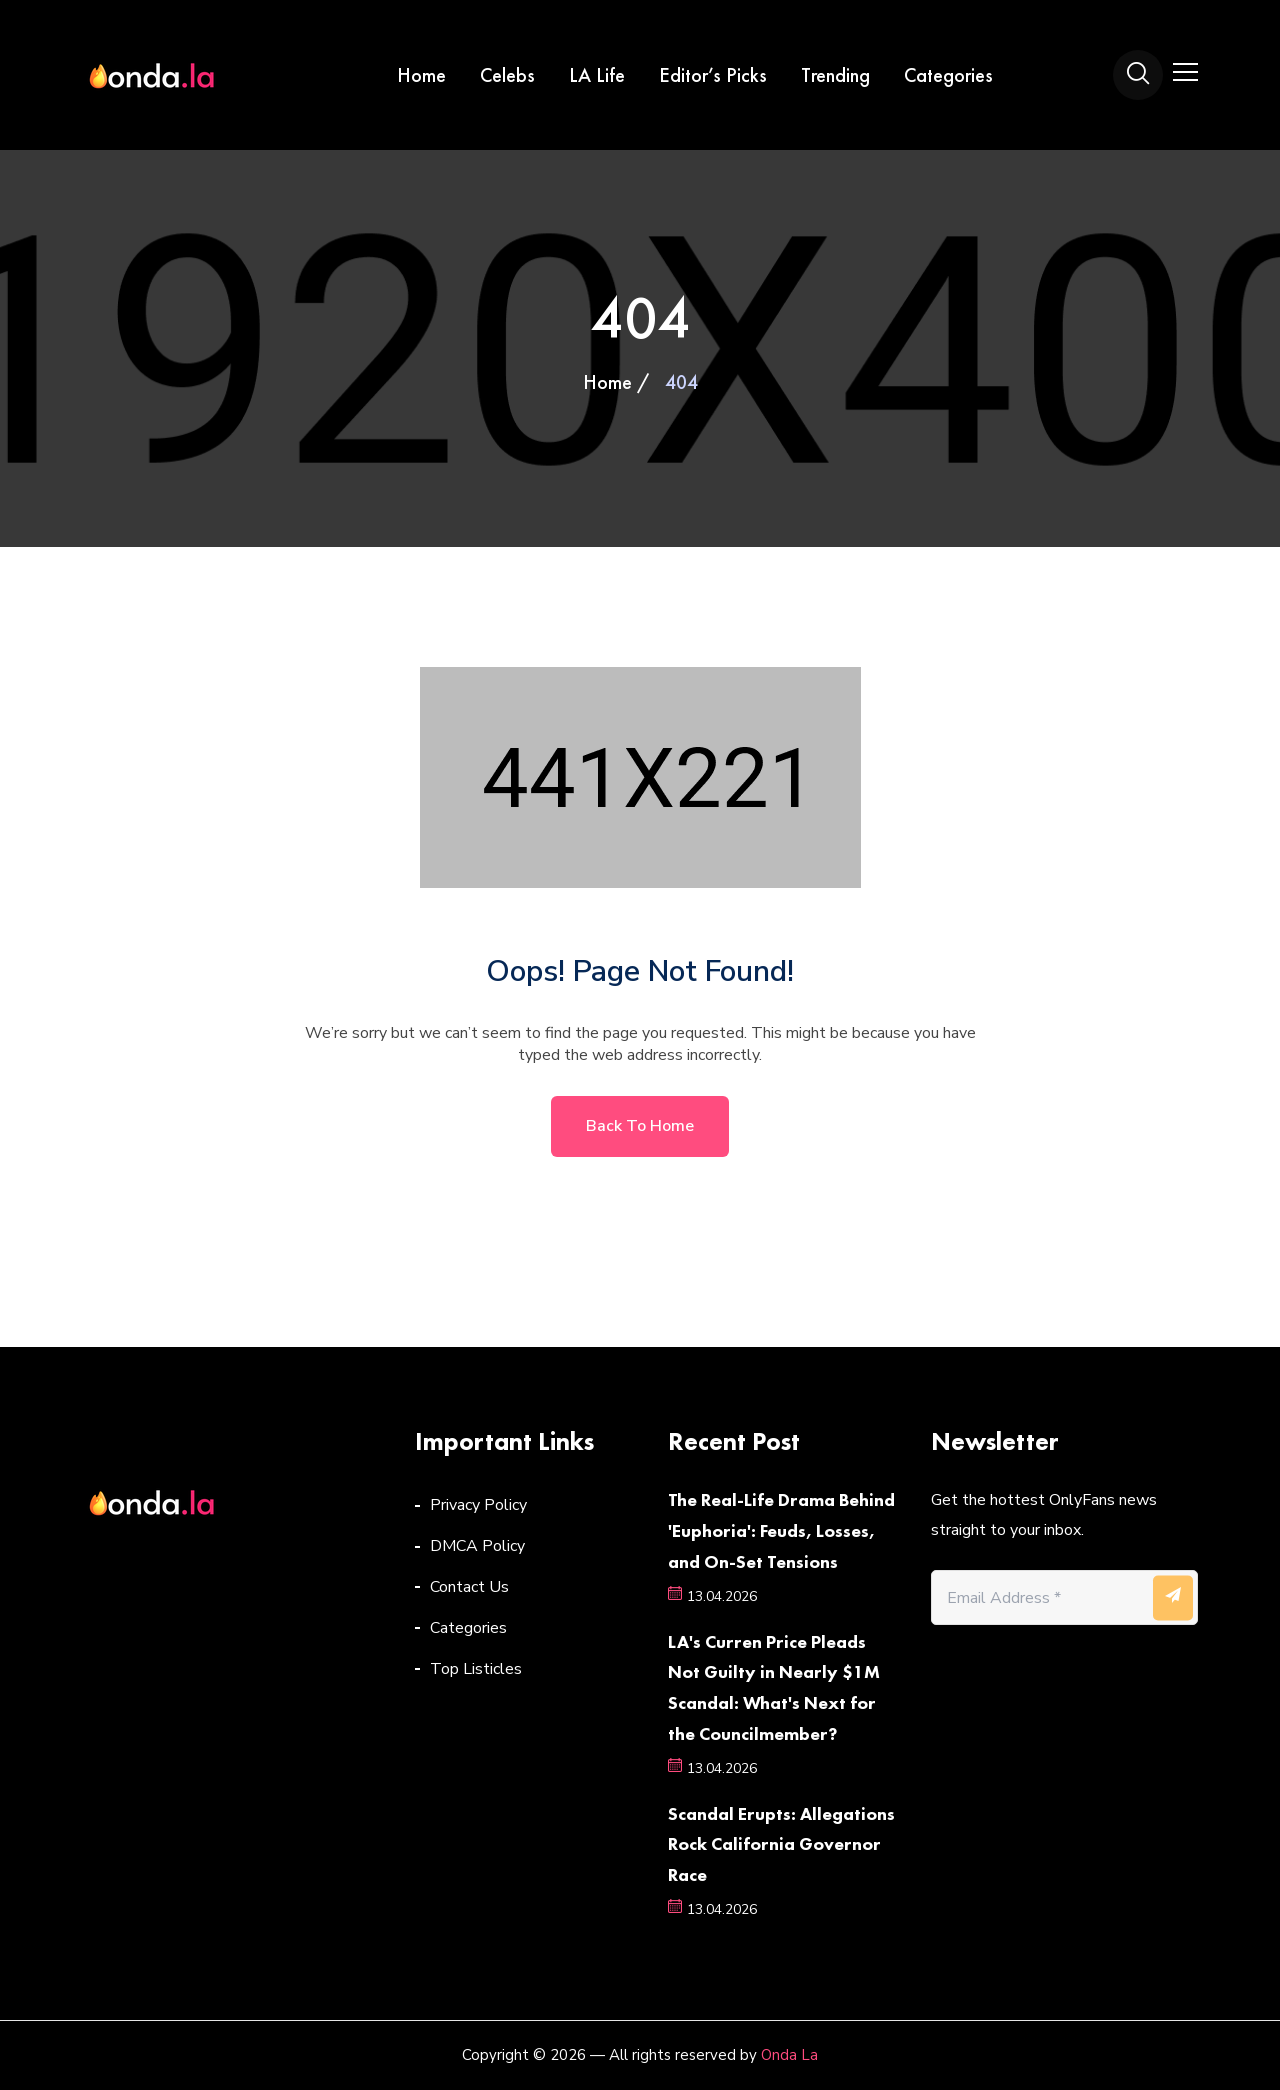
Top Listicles (476, 1669)
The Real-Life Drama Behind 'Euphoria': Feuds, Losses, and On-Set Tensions (781, 1530)
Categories (948, 75)
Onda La (789, 2055)
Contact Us (469, 1587)
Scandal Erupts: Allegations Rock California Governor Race (781, 1844)
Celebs (507, 75)
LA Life (597, 75)
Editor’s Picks (713, 75)
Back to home (640, 1126)
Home (421, 75)
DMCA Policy (477, 1546)
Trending (835, 75)
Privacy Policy (478, 1505)
